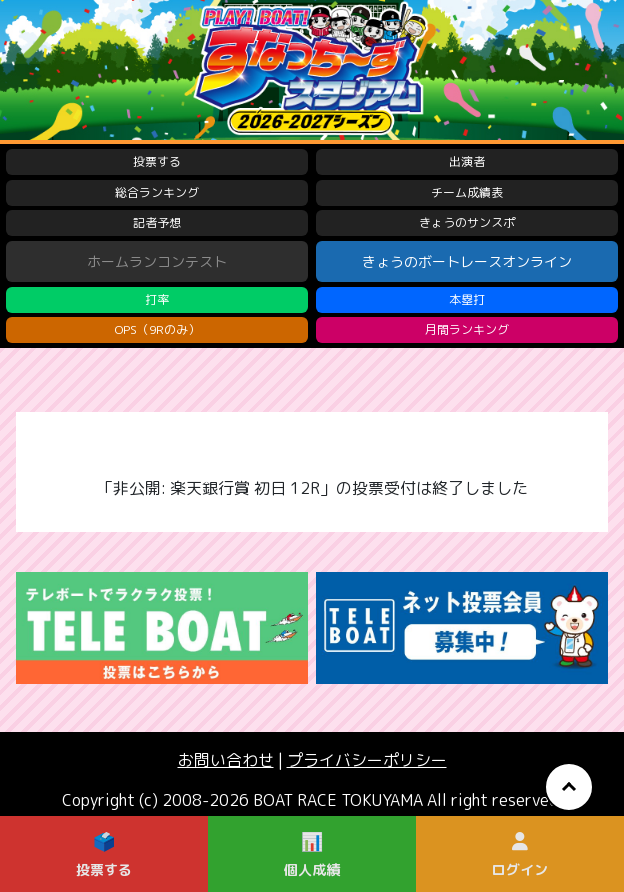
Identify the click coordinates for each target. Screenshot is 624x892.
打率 (157, 299)
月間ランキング (467, 329)
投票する (157, 161)
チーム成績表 (467, 192)
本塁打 (467, 299)
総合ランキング (157, 192)
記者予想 (157, 222)
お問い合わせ (226, 760)
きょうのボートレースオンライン (467, 261)
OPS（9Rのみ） (157, 329)
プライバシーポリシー (367, 760)
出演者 (467, 161)
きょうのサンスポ (467, 222)
